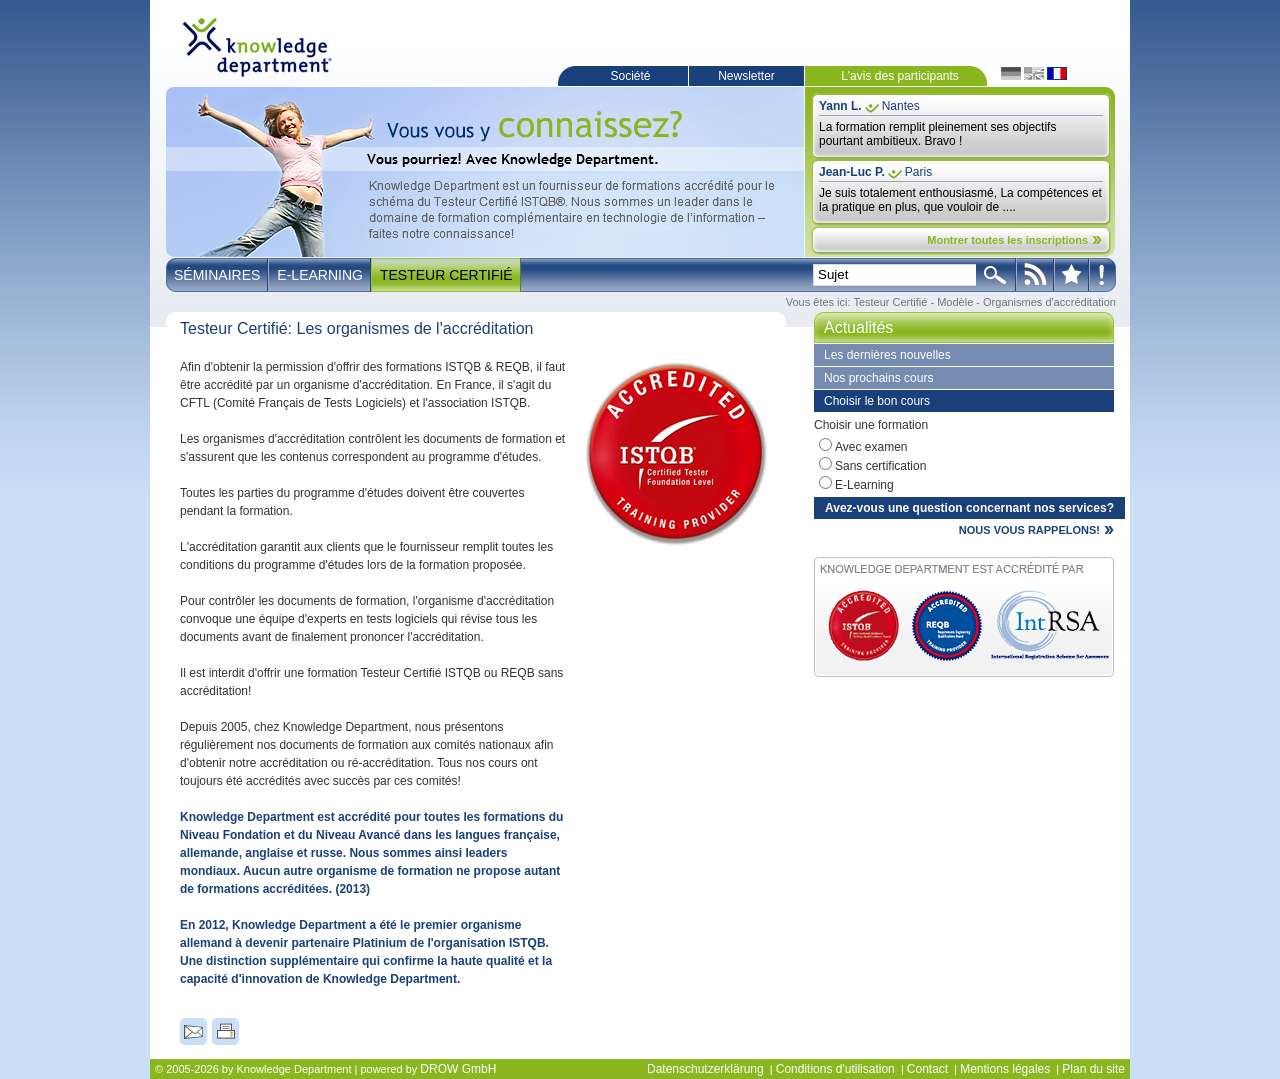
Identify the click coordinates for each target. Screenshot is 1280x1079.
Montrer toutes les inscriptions (1007, 240)
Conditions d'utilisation (835, 1069)
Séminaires (217, 275)
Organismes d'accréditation (1049, 302)
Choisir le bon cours (877, 401)
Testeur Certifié (446, 275)
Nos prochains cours (878, 378)
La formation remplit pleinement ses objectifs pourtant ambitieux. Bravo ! (937, 134)
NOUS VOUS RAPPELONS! (1029, 530)
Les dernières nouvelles (887, 355)
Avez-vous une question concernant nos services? (969, 508)
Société (630, 76)
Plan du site (1093, 1069)
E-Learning (320, 275)
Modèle (955, 302)
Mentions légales (1005, 1069)
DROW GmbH (458, 1069)
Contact (927, 1069)
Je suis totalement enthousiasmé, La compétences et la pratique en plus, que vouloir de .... (960, 200)
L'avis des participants (900, 76)
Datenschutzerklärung (705, 1069)
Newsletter (746, 76)
